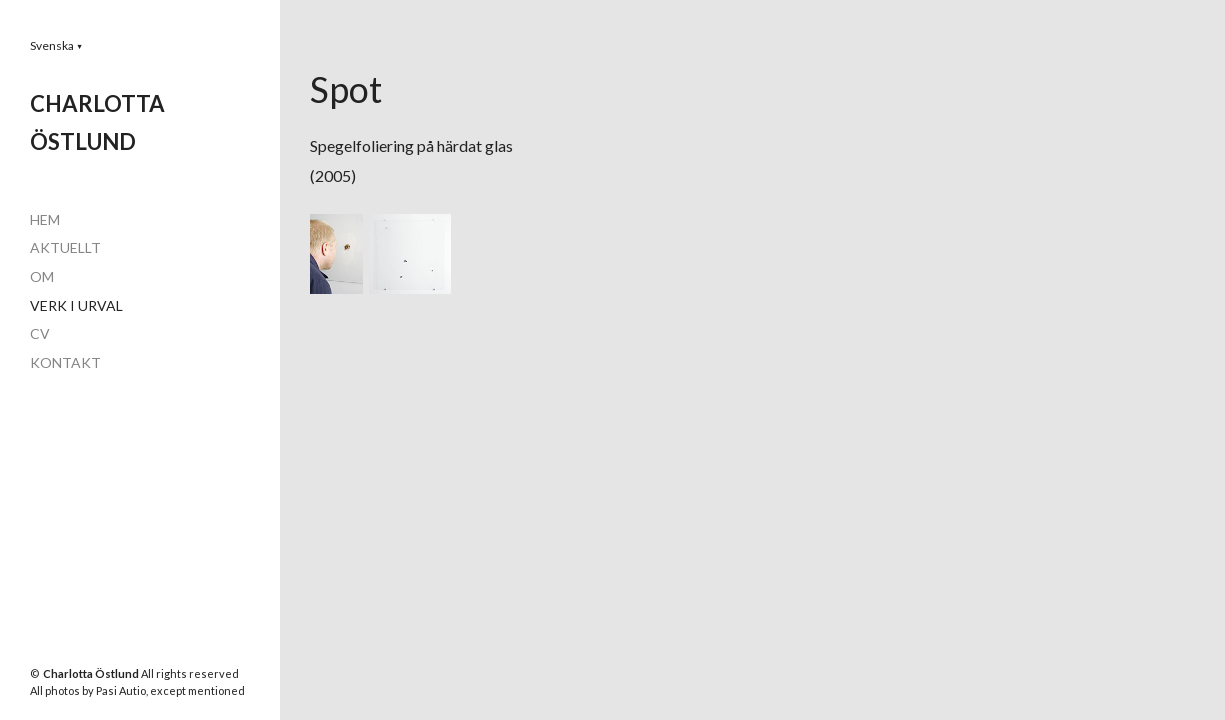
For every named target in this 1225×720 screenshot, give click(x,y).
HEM (45, 219)
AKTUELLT (65, 247)
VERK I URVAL (76, 305)
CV (40, 333)
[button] (56, 45)
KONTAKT (65, 362)
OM (42, 276)
